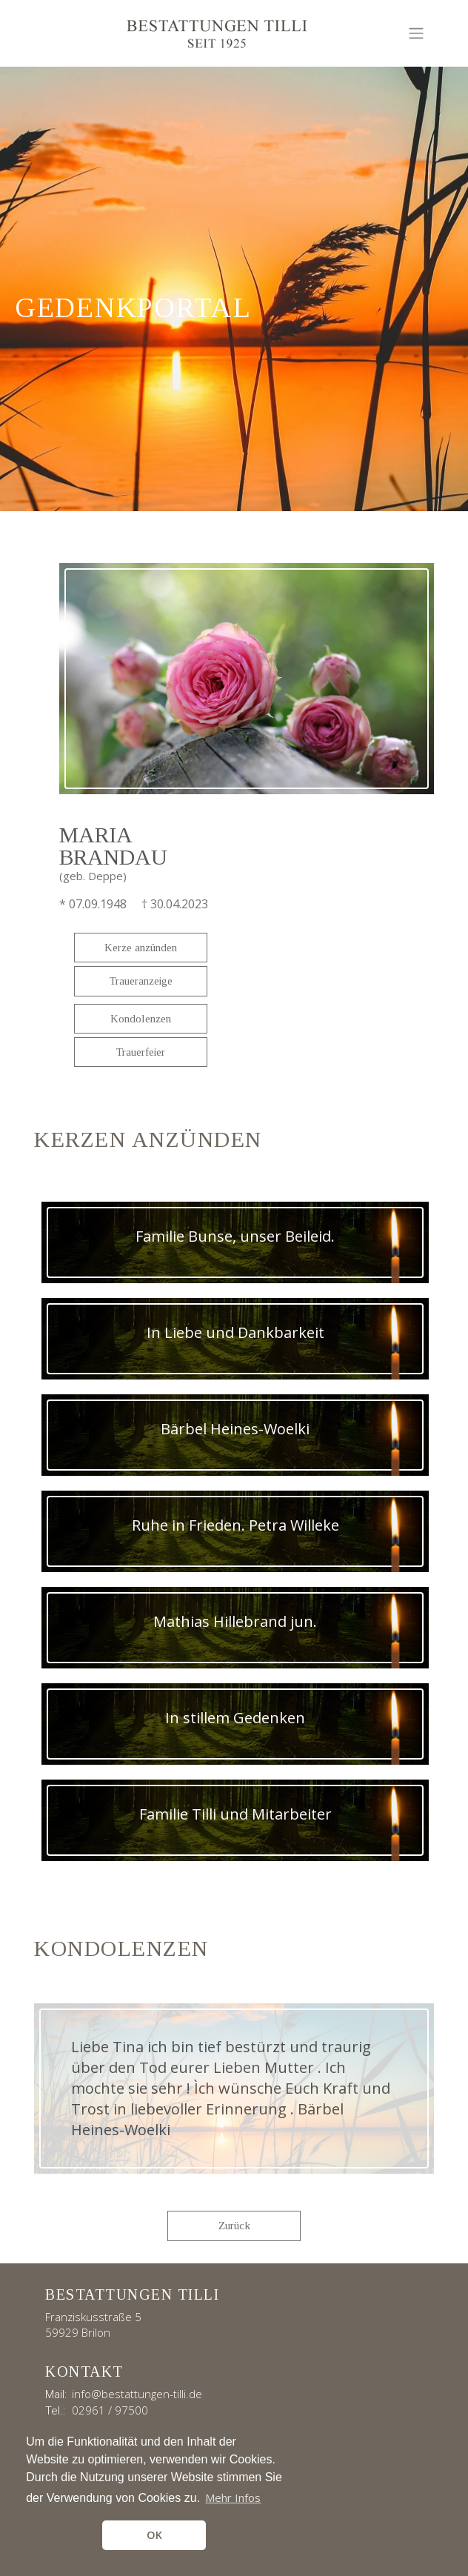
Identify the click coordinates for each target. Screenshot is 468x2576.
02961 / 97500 (110, 2410)
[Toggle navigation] (416, 33)
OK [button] (154, 2535)
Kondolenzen (140, 1019)
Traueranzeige (141, 981)
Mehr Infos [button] (233, 2497)
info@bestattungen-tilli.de (137, 2393)
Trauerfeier (140, 1052)
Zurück (234, 2225)
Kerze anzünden (140, 947)
